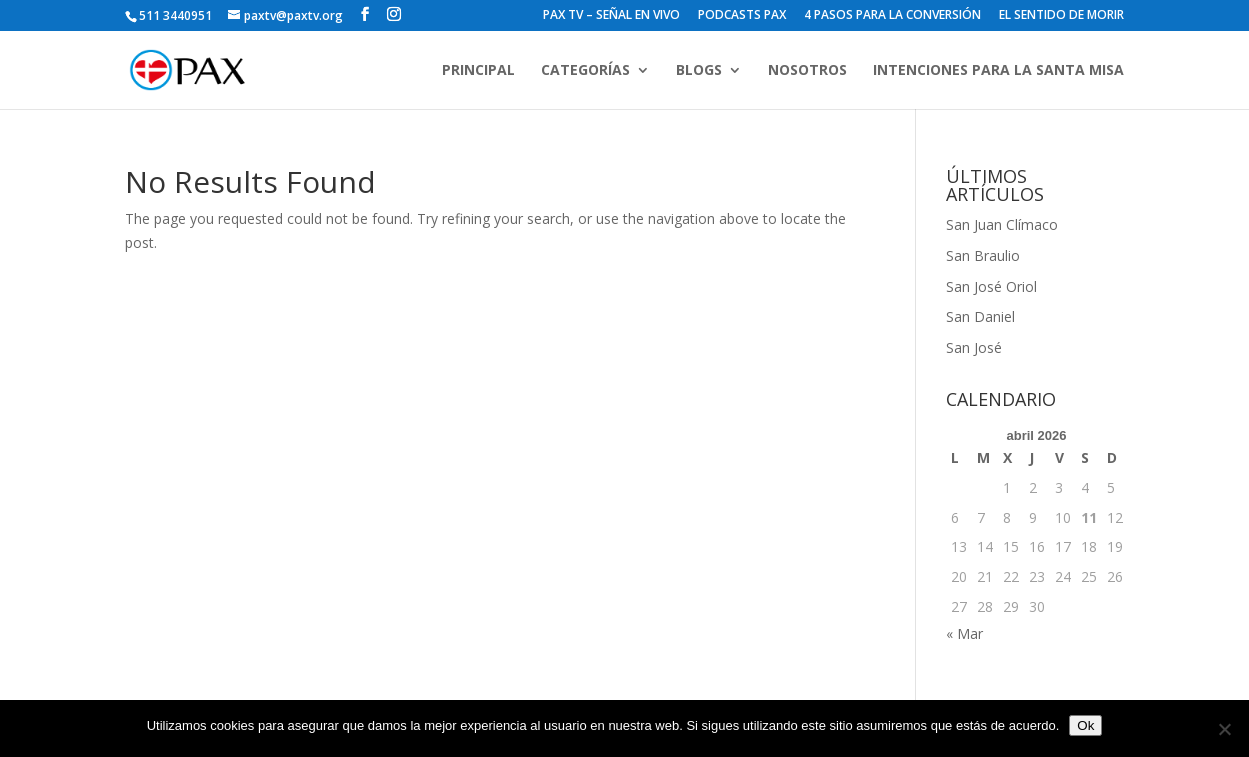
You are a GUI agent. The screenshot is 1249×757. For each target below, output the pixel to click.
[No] (1224, 729)
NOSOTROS (807, 71)
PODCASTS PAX (742, 16)
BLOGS (699, 71)
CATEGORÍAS (585, 71)
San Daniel (980, 316)
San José (974, 347)
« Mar (964, 633)
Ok (1085, 725)
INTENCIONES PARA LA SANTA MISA (998, 71)
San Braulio (983, 255)
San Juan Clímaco (1002, 224)
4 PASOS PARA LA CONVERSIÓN (892, 16)
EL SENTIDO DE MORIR (1061, 16)
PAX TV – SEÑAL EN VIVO (611, 16)
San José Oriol (991, 286)
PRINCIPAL (478, 71)
